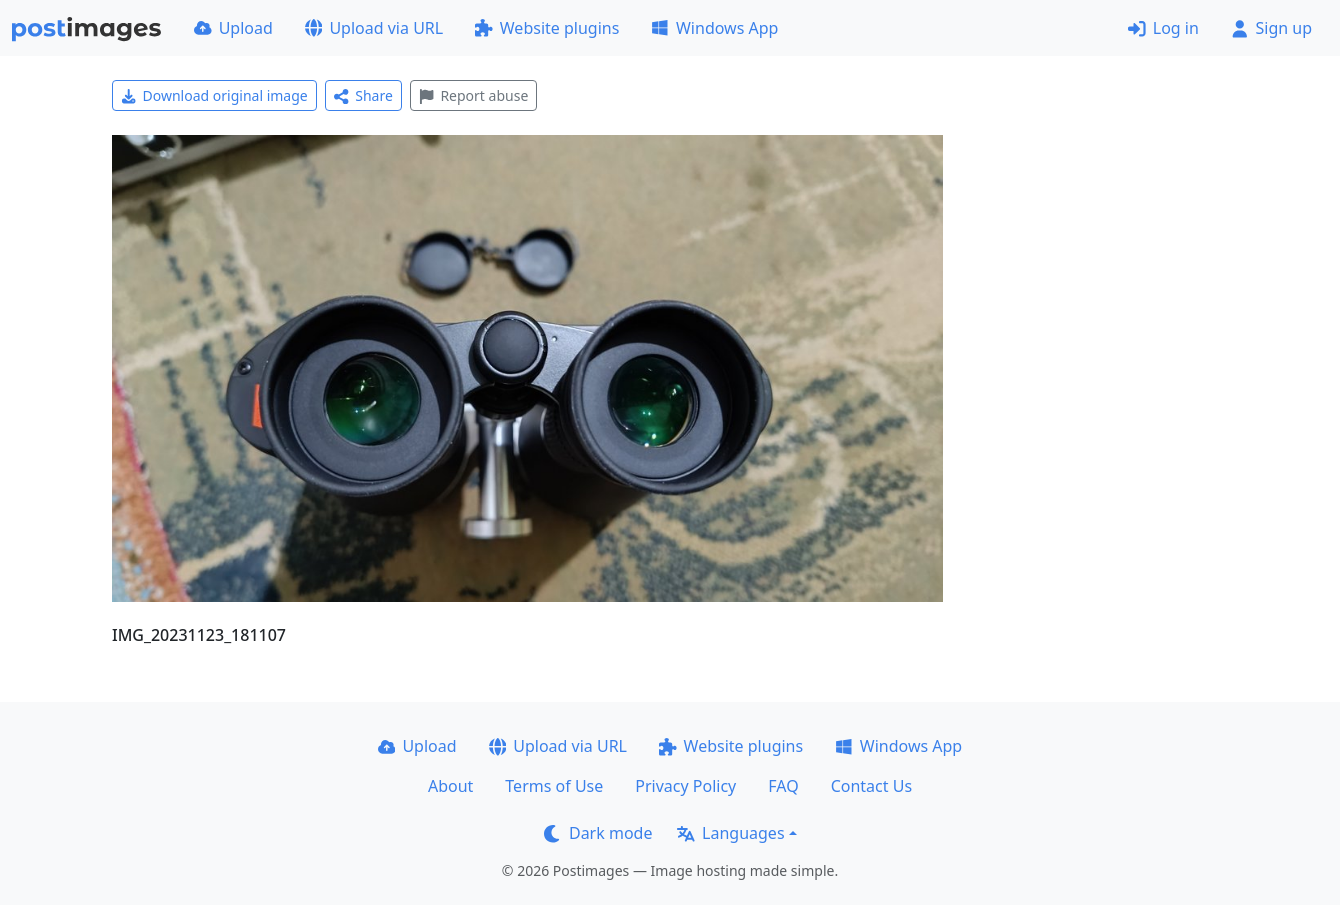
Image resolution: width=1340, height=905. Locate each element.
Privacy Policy (685, 786)
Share (363, 95)
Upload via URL (374, 28)
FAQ (783, 786)
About (450, 786)
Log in (1163, 28)
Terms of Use (554, 786)
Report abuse (473, 95)
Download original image (214, 95)
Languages (730, 833)
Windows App (714, 28)
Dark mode (598, 833)
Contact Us (871, 786)
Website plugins (547, 28)
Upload (233, 28)
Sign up (1271, 28)
